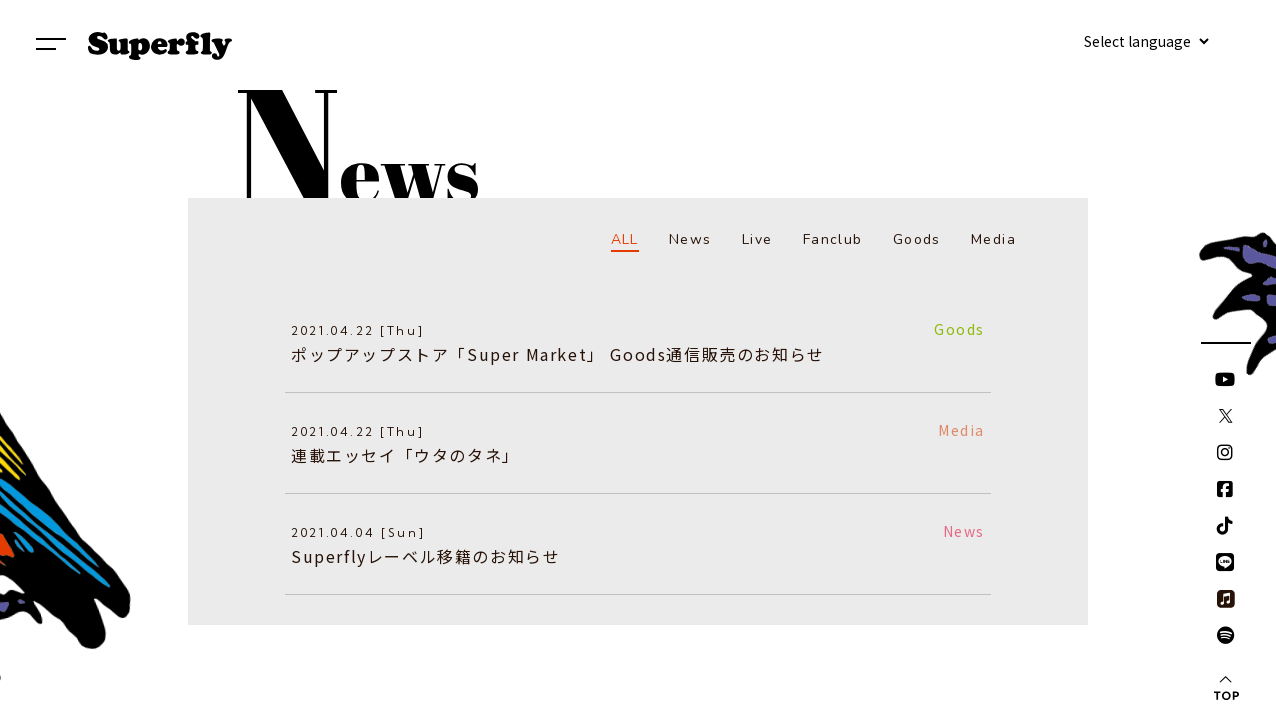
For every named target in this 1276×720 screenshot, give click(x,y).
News (690, 239)
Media (993, 239)
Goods (917, 239)
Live (757, 239)
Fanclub (833, 239)
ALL (625, 239)
